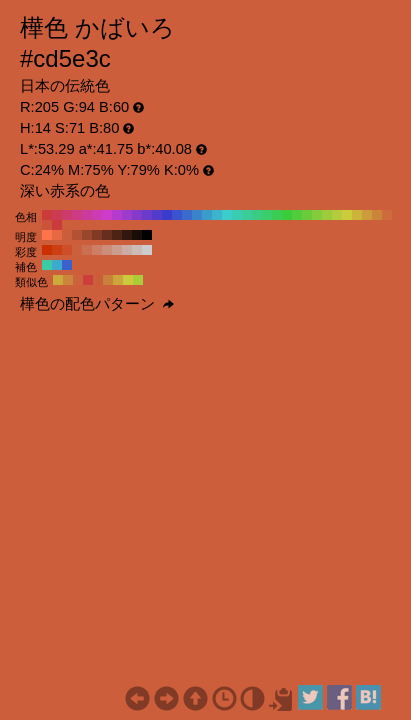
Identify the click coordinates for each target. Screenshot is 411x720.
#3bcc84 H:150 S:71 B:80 (257, 215)
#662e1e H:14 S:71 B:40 (107, 235)
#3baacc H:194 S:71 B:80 (57, 265)
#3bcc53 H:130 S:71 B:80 (277, 215)
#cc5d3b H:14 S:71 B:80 (67, 235)
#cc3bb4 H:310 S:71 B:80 (97, 215)
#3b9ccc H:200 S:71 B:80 (207, 215)
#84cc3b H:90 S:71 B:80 (317, 215)
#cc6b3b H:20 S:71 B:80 (387, 215)
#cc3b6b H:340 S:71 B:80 (67, 215)
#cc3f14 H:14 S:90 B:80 (57, 250)
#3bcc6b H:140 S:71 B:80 (267, 215)
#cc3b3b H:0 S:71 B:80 (57, 225)
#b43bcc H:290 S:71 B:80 (117, 215)
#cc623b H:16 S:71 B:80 (78, 280)
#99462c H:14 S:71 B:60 (87, 235)
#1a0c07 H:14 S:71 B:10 (137, 235)
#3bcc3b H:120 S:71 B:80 (287, 215)
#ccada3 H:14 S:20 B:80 (127, 250)
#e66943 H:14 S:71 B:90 (57, 235)
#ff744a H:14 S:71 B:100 (47, 235)
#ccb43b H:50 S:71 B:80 (357, 215)
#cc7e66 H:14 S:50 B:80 (97, 250)
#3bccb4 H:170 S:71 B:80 (237, 215)
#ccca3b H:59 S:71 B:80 (128, 280)
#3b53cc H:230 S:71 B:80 (177, 215)
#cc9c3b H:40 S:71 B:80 (367, 215)
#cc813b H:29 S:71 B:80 (108, 280)
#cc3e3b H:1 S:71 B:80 (88, 280)
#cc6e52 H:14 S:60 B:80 (87, 250)
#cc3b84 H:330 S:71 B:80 (77, 215)
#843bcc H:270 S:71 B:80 (137, 215)
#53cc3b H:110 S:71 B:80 (297, 215)
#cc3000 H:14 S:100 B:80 (47, 250)
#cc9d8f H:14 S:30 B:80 (117, 250)
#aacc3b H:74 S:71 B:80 (138, 280)
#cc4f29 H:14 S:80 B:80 (67, 250)
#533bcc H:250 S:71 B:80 (157, 215)
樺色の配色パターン (97, 304)
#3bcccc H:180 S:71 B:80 (227, 215)
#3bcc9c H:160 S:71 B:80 (247, 215)
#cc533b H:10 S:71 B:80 (47, 225)
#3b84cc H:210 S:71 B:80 (197, 215)
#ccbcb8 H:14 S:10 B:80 (137, 250)
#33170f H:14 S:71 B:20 (127, 235)
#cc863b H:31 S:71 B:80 (68, 280)
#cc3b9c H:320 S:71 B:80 (87, 215)
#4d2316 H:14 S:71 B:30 (117, 235)
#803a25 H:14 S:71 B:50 (97, 235)
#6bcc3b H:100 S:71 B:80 (307, 215)
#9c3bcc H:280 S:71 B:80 (127, 215)
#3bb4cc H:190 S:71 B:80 (217, 215)
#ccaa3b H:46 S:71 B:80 (58, 280)
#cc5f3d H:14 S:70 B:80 (77, 250)
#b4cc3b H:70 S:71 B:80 (337, 215)
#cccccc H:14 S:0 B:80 (147, 250)
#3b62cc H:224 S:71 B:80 (67, 265)
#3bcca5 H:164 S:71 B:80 (47, 265)
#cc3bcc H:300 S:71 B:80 (107, 215)
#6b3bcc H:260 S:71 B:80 (147, 215)
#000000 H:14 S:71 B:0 (147, 235)
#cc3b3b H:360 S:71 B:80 (47, 215)
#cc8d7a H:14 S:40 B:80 (107, 250)
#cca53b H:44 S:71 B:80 (118, 280)
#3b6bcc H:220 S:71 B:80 (187, 215)
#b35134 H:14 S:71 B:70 (77, 235)
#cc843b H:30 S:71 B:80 (377, 215)
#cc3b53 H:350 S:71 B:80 (57, 215)
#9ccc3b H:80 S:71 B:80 (327, 215)
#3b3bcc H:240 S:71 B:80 (167, 215)
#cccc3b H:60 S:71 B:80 (347, 215)
